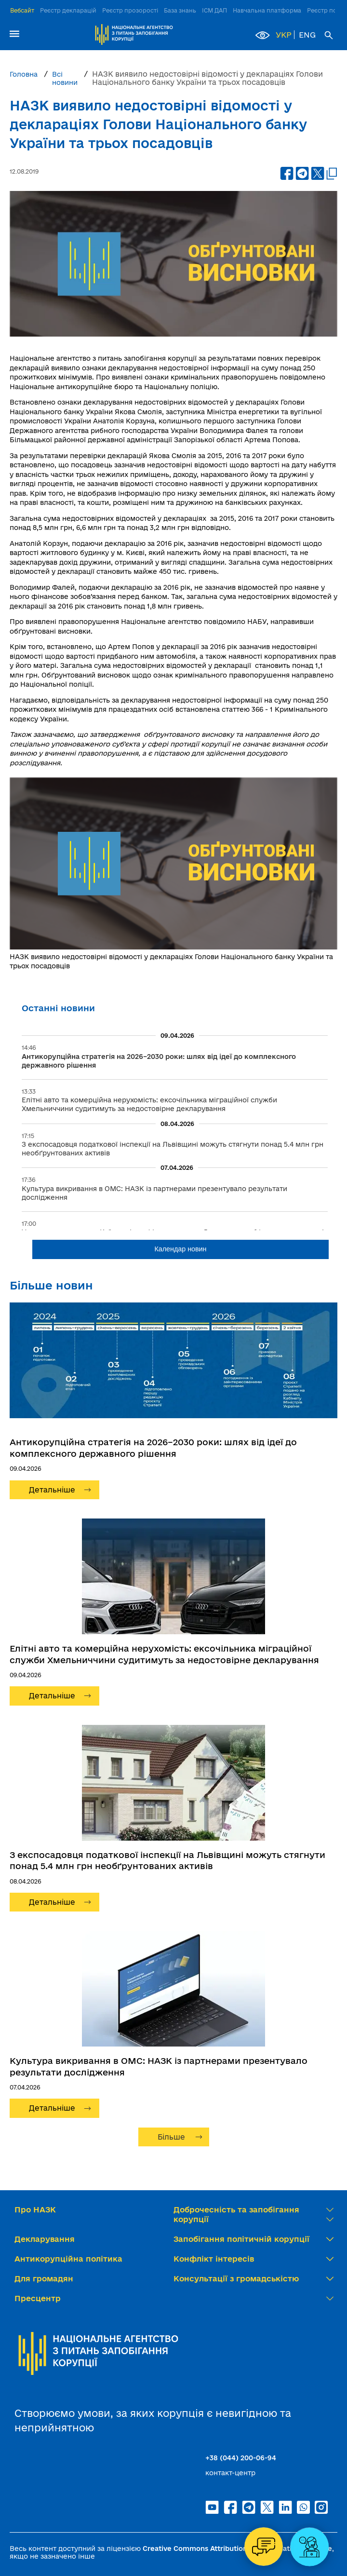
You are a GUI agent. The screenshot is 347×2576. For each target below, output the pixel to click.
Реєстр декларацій (68, 10)
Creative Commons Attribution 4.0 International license (237, 2548)
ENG (307, 34)
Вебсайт (22, 10)
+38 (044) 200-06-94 (240, 2458)
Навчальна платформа (267, 10)
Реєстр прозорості (130, 10)
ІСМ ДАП (214, 10)
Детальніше (52, 1490)
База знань (180, 10)
